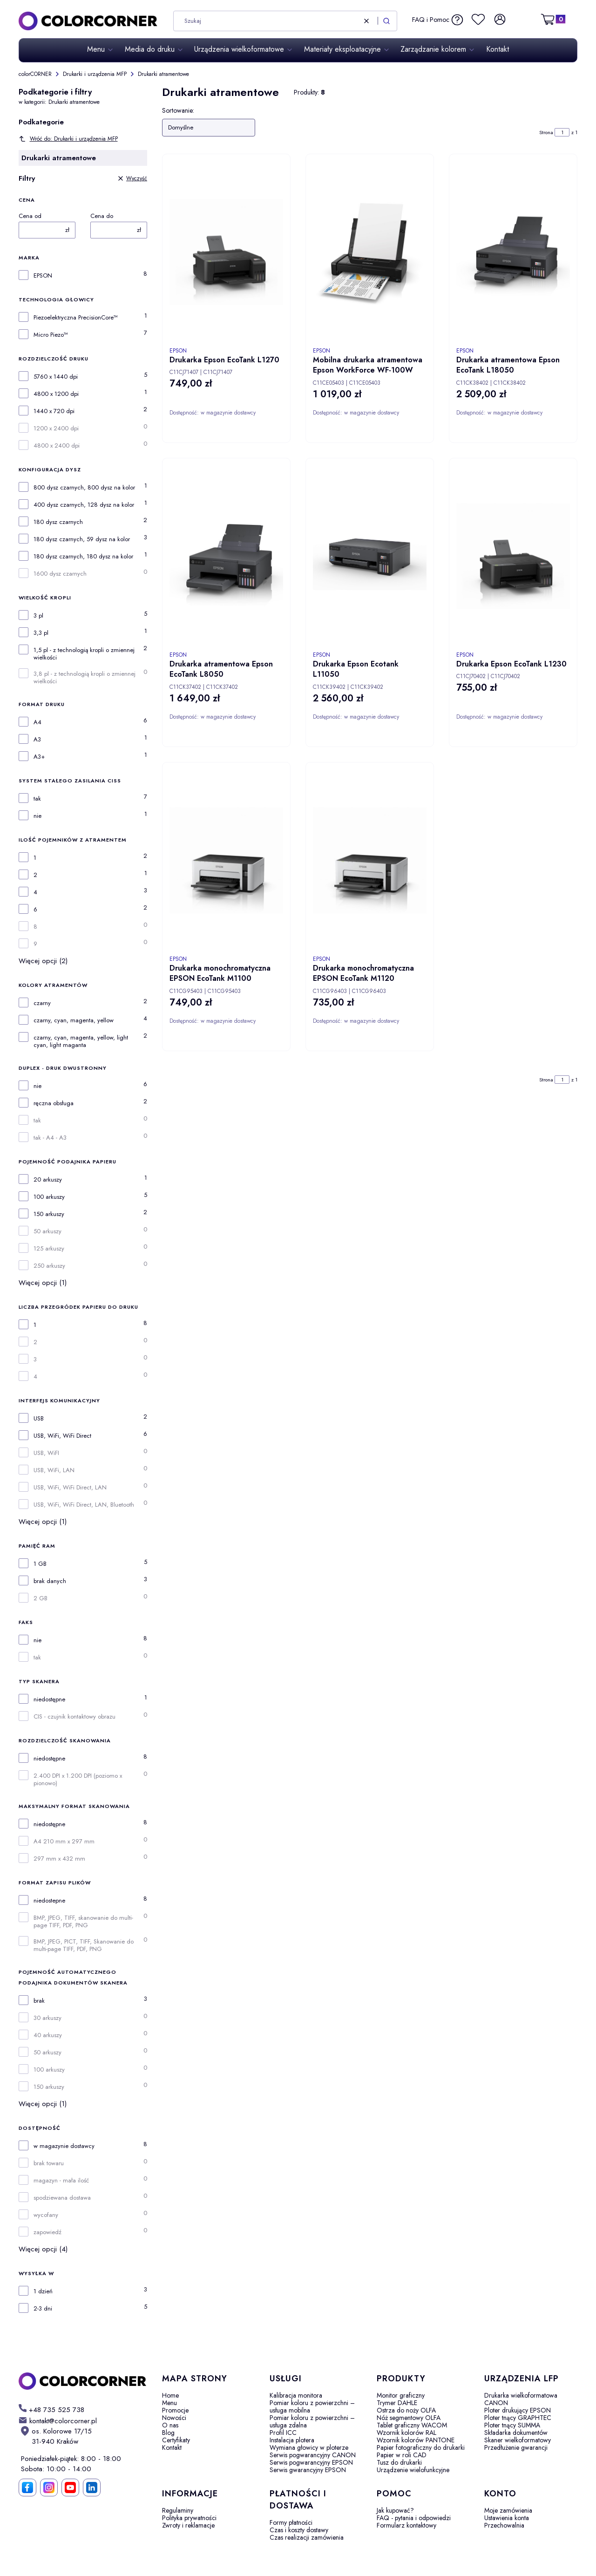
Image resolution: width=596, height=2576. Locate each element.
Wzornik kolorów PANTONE (415, 2440)
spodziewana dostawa (62, 2198)
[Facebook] (27, 2487)
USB (39, 1418)
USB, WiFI (46, 1453)
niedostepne (49, 1900)
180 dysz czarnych (58, 522)
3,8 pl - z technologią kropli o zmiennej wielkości (84, 677)
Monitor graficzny (401, 2395)
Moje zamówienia (508, 2510)
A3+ (39, 757)
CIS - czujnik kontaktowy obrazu (74, 1716)
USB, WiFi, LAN (54, 1470)
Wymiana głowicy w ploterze (309, 2447)
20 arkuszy (48, 1179)
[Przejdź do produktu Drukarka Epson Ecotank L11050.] (370, 556)
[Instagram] (48, 2487)
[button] (386, 21)
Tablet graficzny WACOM (412, 2425)
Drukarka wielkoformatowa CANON (520, 2399)
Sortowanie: (178, 110)
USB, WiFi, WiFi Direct (62, 1436)
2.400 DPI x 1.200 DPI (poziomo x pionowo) (78, 1779)
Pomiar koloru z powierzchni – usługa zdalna (312, 2421)
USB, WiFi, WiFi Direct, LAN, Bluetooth (84, 1505)
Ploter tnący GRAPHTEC (517, 2417)
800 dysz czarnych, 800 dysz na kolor (84, 487)
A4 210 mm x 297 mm (64, 1841)
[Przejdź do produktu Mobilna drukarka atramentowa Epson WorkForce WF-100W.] (370, 252)
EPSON (43, 275)
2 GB (40, 1598)
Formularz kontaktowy (406, 2525)
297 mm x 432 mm (59, 1858)
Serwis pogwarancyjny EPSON (311, 2462)
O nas (170, 2425)
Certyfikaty (176, 2440)
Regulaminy (177, 2510)
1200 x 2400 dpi (56, 428)
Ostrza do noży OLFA (406, 2410)
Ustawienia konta (506, 2517)
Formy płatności (291, 2522)
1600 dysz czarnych (60, 574)
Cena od (30, 216)
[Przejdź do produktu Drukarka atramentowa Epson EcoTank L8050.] (226, 556)
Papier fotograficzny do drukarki (421, 2447)
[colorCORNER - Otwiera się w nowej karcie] (83, 2381)
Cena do (101, 216)
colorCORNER (35, 74)
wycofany (46, 2215)
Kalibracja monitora (296, 2395)
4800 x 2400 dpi (57, 445)
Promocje (175, 2410)
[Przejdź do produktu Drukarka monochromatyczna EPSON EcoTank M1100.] (226, 860)
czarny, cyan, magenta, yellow (74, 1020)
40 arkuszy (48, 2035)
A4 (37, 722)
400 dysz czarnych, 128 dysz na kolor (84, 505)
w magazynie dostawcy (64, 2146)
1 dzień (43, 2291)
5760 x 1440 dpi (56, 377)
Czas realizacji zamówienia (307, 2537)
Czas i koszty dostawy (299, 2530)
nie (37, 816)
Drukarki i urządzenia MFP (95, 74)
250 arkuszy (49, 1266)
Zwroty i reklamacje (188, 2525)
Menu (169, 2402)
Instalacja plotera (292, 2440)
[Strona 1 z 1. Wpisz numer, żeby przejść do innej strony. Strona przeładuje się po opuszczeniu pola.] (562, 132)
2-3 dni (43, 2308)
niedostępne (49, 1699)
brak (39, 2001)
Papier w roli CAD (402, 2455)
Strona (546, 132)
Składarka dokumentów (516, 2432)
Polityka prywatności (189, 2517)
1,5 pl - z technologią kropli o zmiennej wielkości (84, 653)
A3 (37, 739)
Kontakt (172, 2447)
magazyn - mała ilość (61, 2180)
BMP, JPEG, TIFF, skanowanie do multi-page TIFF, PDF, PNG (83, 1921)
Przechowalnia (504, 2525)
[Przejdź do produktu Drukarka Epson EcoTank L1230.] (513, 556)
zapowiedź (47, 2232)
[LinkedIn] (91, 2487)
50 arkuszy (47, 1231)
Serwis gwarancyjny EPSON (308, 2469)
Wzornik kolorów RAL (406, 2432)
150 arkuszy (49, 1214)
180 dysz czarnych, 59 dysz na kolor (82, 539)
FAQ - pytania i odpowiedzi (414, 2517)
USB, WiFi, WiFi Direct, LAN (70, 1487)
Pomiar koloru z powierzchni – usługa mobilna (312, 2406)
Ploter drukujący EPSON (517, 2410)
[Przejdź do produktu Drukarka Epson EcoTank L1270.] (226, 252)
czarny (42, 1003)
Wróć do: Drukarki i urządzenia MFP (68, 139)
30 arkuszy (47, 2018)
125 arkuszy (49, 1248)
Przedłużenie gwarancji (516, 2447)
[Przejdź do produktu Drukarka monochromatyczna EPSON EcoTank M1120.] (370, 860)
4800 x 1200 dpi (56, 394)
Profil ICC (283, 2432)
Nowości (174, 2417)
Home (170, 2395)
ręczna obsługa (54, 1103)
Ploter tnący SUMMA (512, 2425)
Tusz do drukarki (399, 2462)
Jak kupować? (395, 2510)
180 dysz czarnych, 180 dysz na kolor (83, 556)
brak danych (50, 1581)
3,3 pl (41, 633)
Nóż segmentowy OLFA (408, 2417)
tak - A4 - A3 (50, 1138)
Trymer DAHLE (397, 2402)
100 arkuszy (49, 1197)
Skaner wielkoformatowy (517, 2440)
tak (37, 798)
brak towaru (49, 2163)
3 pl (38, 615)
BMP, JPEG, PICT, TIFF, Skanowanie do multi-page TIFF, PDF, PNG (84, 1945)
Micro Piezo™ (51, 335)
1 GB (40, 1564)
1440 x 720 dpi (54, 411)
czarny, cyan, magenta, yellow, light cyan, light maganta (81, 1041)
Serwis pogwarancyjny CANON (313, 2455)
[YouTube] (70, 2487)
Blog (168, 2432)
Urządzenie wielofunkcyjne (413, 2469)
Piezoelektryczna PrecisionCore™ (76, 317)
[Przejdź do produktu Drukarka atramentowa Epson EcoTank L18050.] (513, 252)
